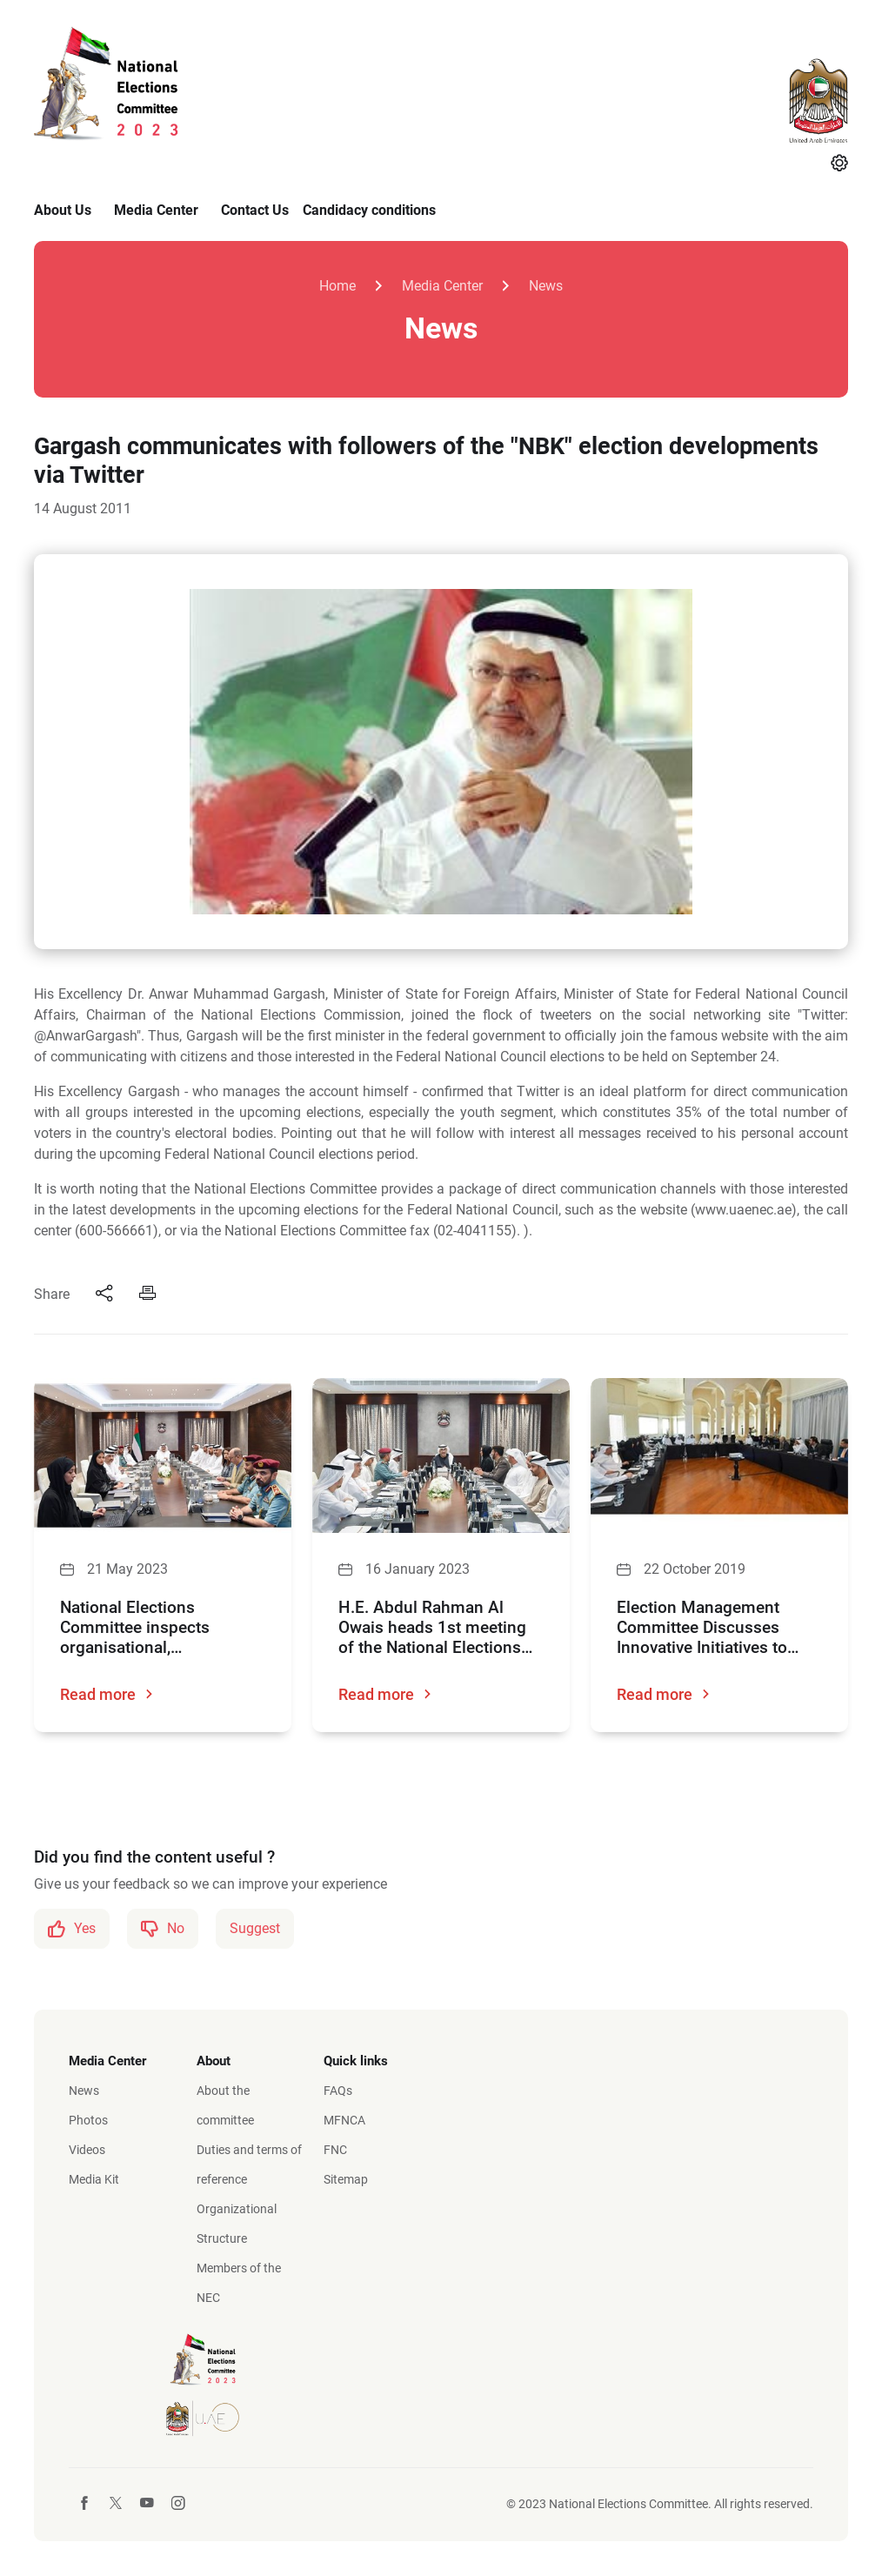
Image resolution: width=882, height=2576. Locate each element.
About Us (62, 210)
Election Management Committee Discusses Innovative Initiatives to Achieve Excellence (702, 1627)
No (162, 1928)
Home (337, 286)
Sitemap (346, 2179)
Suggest (255, 1928)
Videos (87, 2150)
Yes (72, 1928)
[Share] (104, 1294)
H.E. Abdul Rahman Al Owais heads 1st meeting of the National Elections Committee (432, 1627)
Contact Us (255, 210)
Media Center (156, 210)
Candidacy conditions (369, 210)
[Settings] (839, 164)
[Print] (148, 1294)
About (214, 2061)
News (546, 286)
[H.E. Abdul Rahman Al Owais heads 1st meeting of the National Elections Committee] (441, 1455)
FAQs (338, 2091)
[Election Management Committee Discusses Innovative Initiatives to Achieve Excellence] (719, 1455)
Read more (107, 1694)
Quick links (356, 2061)
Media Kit (94, 2179)
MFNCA (344, 2120)
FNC (335, 2150)
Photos (88, 2120)
